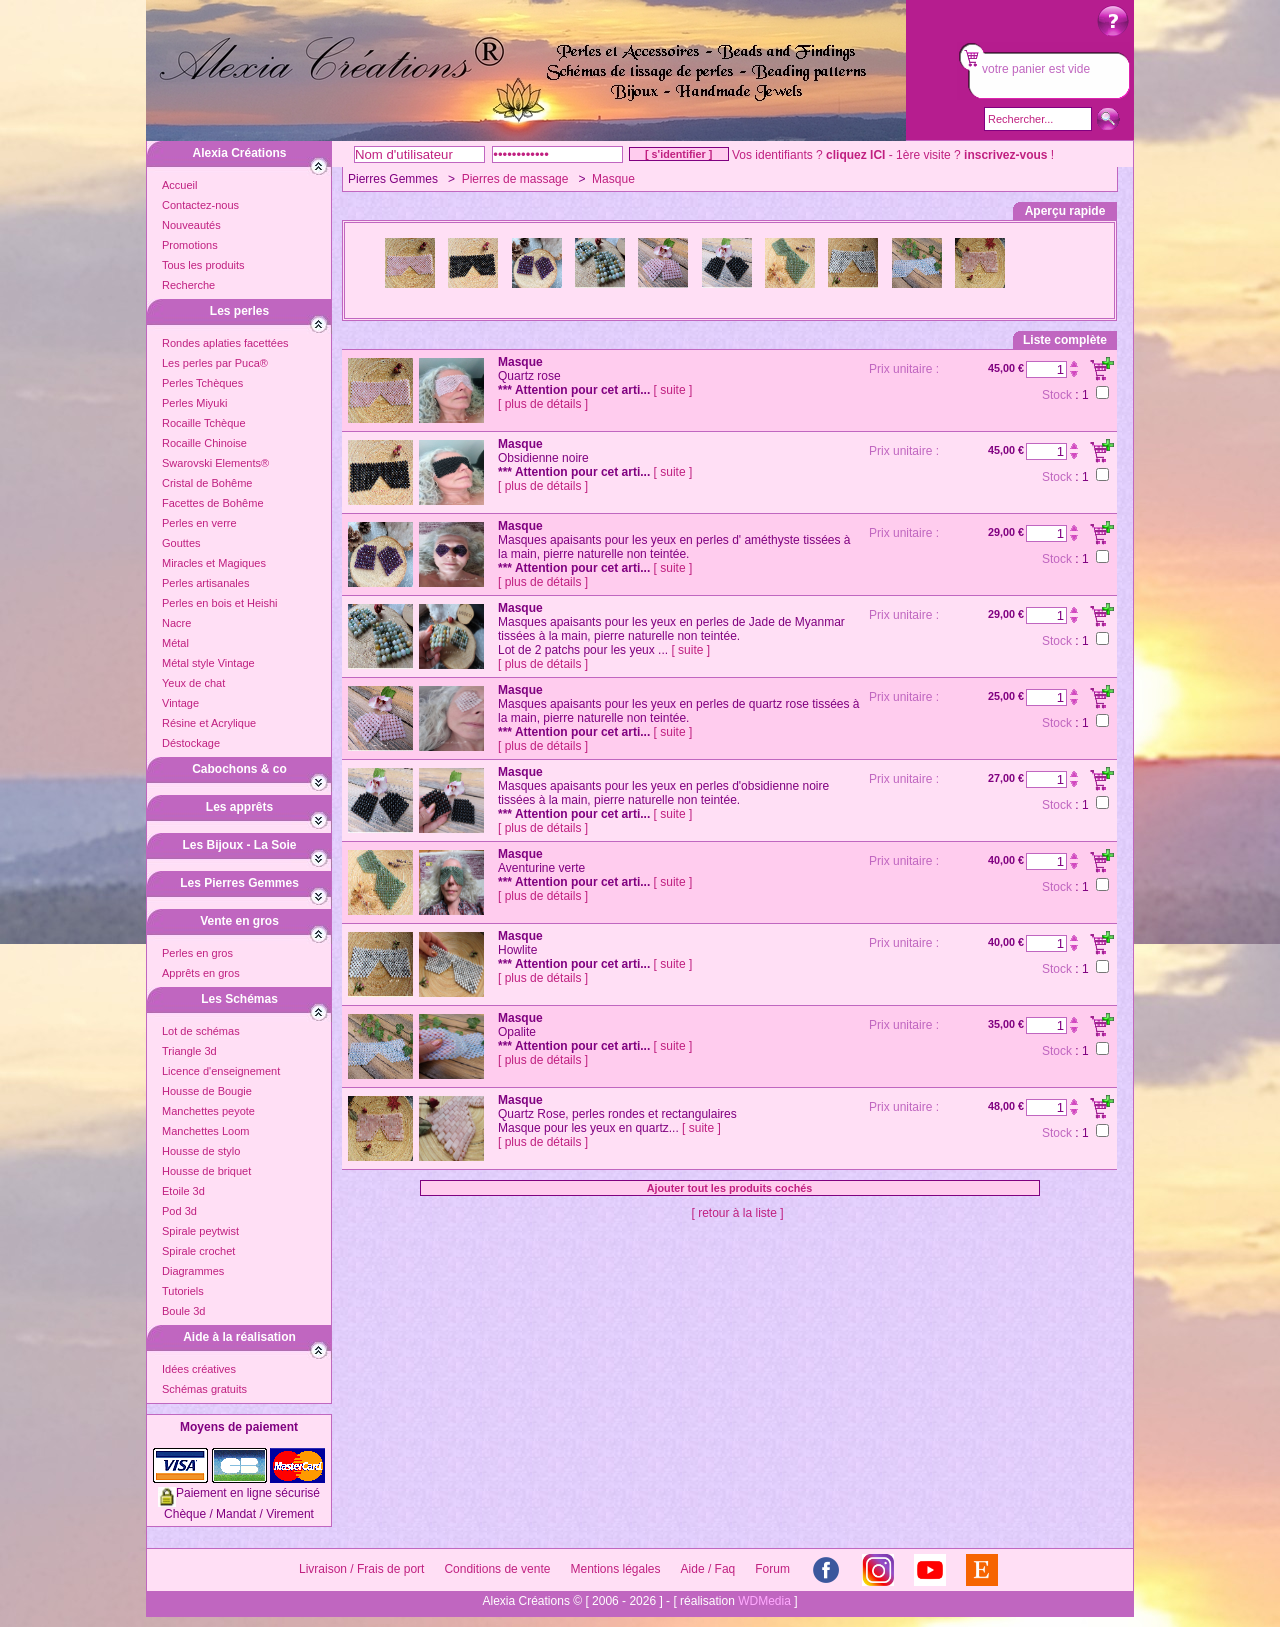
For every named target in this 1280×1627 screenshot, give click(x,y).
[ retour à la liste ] (737, 1213)
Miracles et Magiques (214, 563)
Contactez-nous (200, 205)
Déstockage (191, 743)
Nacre (176, 623)
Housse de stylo (201, 1151)
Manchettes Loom (205, 1131)
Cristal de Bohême (207, 483)
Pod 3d (179, 1211)
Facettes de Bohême (213, 503)
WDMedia (764, 1601)
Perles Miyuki (194, 403)
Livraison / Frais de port (361, 1569)
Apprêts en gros (201, 973)
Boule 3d (183, 1311)
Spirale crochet (198, 1251)
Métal (175, 643)
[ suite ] (673, 390)
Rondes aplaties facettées (225, 343)
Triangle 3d (189, 1051)
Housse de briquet (206, 1171)
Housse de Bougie (207, 1091)
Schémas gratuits (204, 1389)
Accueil (179, 185)
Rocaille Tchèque (204, 423)
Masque (613, 179)
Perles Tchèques (202, 383)
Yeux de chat (193, 683)
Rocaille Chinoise (204, 443)
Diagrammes (193, 1271)
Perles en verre (199, 523)
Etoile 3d (183, 1191)
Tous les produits (203, 265)
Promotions (190, 245)
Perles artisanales (205, 583)
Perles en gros (197, 953)
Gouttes (181, 543)
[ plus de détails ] (543, 404)
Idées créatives (199, 1369)
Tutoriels (183, 1291)
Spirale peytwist (200, 1231)
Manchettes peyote (208, 1111)
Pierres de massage (515, 179)
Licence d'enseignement (221, 1071)
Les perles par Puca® (215, 363)
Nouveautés (191, 225)
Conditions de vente (497, 1569)
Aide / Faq (708, 1569)
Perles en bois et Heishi (220, 603)
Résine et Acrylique (209, 723)
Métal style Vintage (208, 663)
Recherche (188, 285)
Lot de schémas (201, 1031)
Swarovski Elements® (215, 463)
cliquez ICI (855, 155)
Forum (772, 1569)
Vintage (180, 703)
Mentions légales (615, 1569)
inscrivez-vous (1005, 155)
